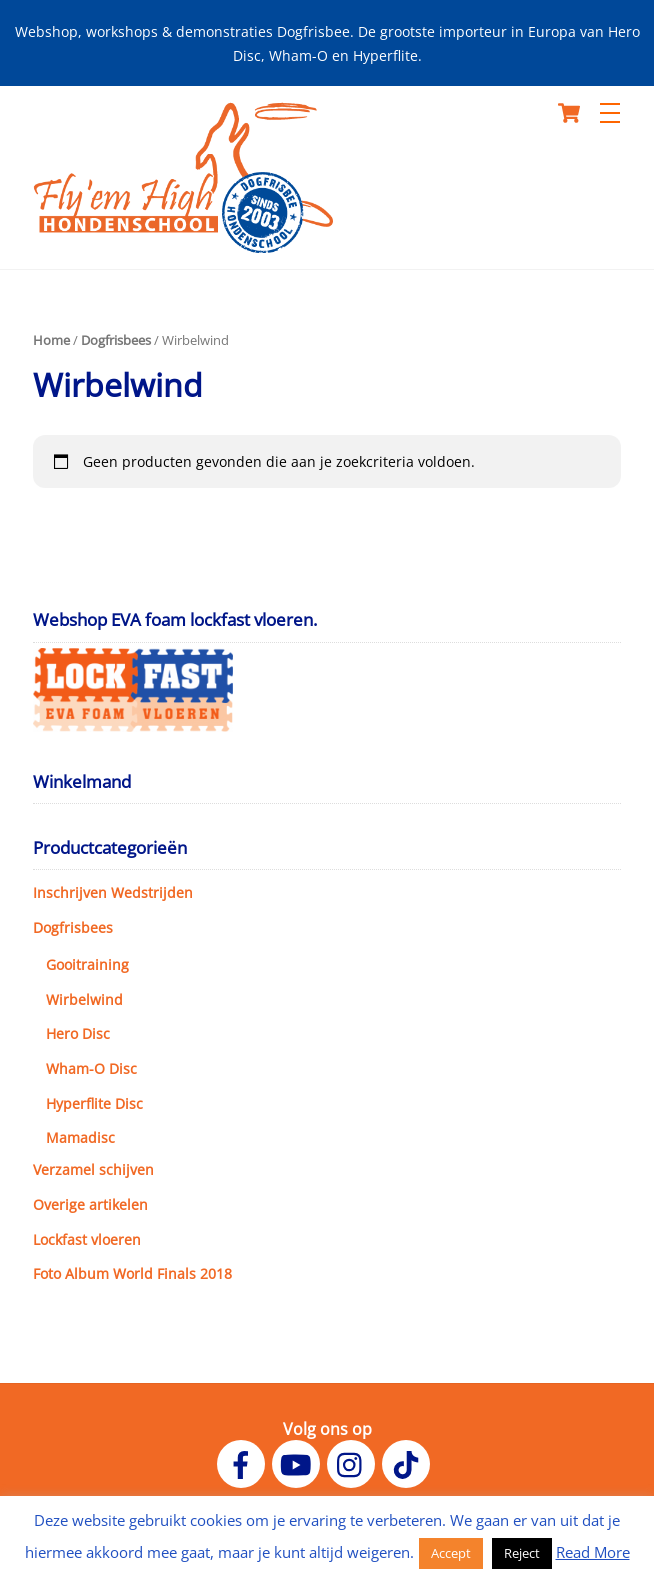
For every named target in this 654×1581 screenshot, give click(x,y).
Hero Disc (78, 1033)
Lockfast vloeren (87, 1239)
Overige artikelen (90, 1204)
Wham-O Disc (91, 1068)
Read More (593, 1552)
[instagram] (354, 1463)
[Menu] (610, 113)
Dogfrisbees (116, 340)
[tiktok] (409, 1463)
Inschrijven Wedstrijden (113, 892)
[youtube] (299, 1463)
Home (51, 340)
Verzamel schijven (93, 1169)
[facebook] (244, 1463)
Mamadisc (80, 1137)
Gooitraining (87, 964)
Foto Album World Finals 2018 (132, 1273)
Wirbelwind (84, 999)
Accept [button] (451, 1553)
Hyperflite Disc (94, 1103)
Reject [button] (522, 1553)
